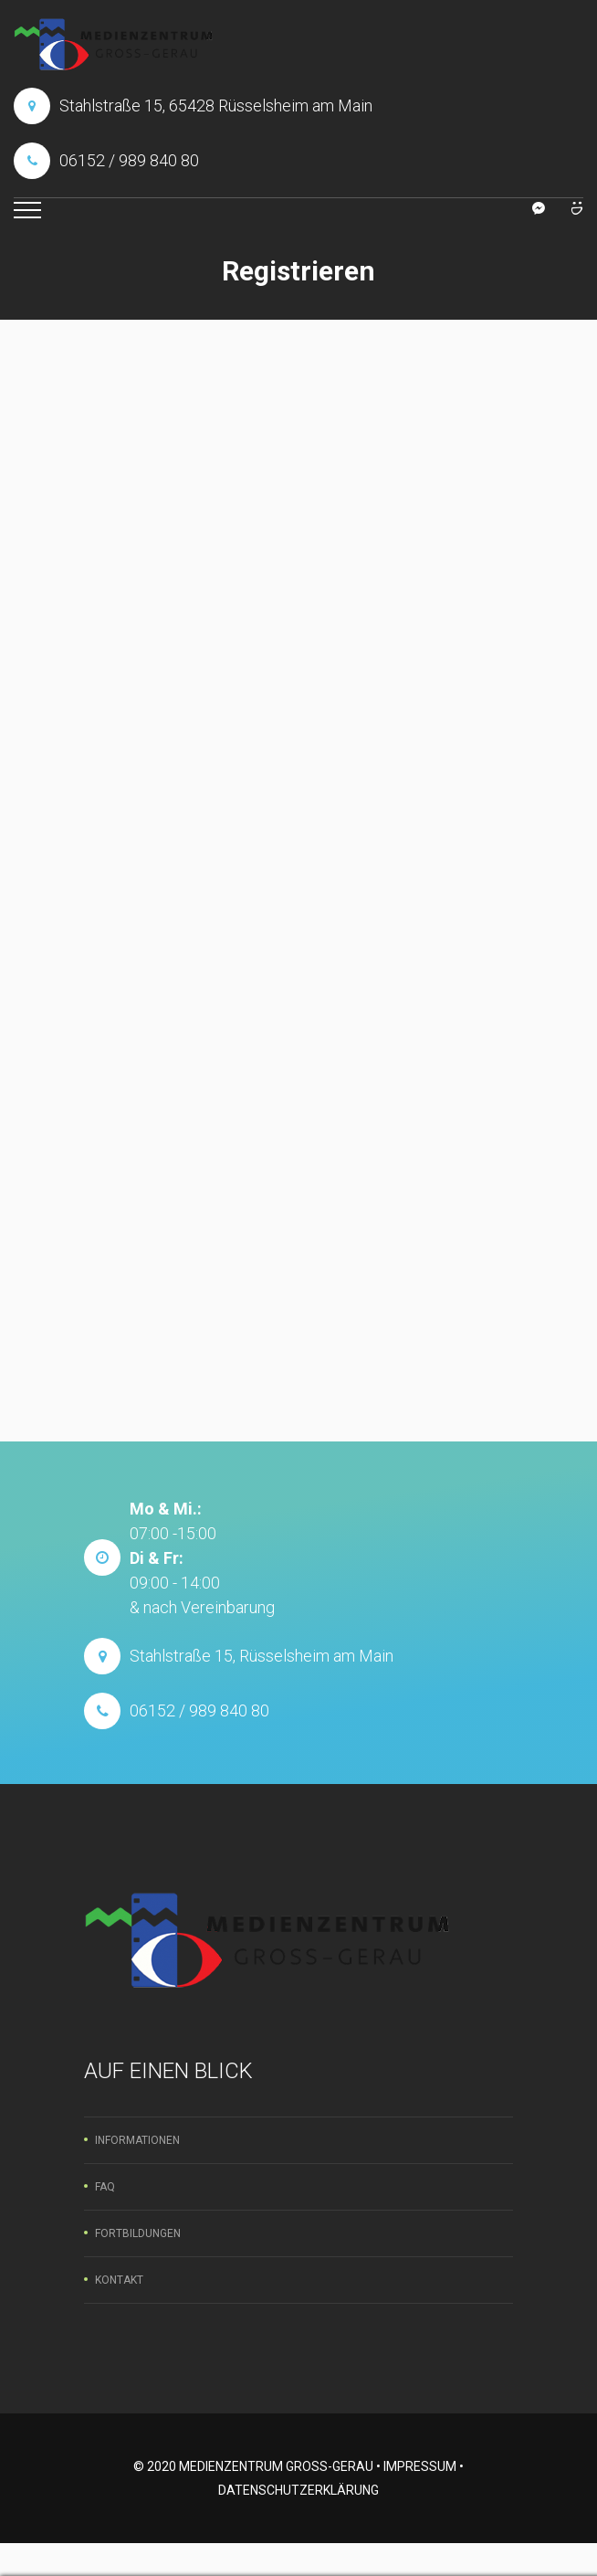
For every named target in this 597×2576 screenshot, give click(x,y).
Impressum (419, 2466)
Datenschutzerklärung (298, 2490)
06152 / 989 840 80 (129, 160)
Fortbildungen (138, 2233)
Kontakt (119, 2280)
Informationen (137, 2140)
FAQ (105, 2186)
